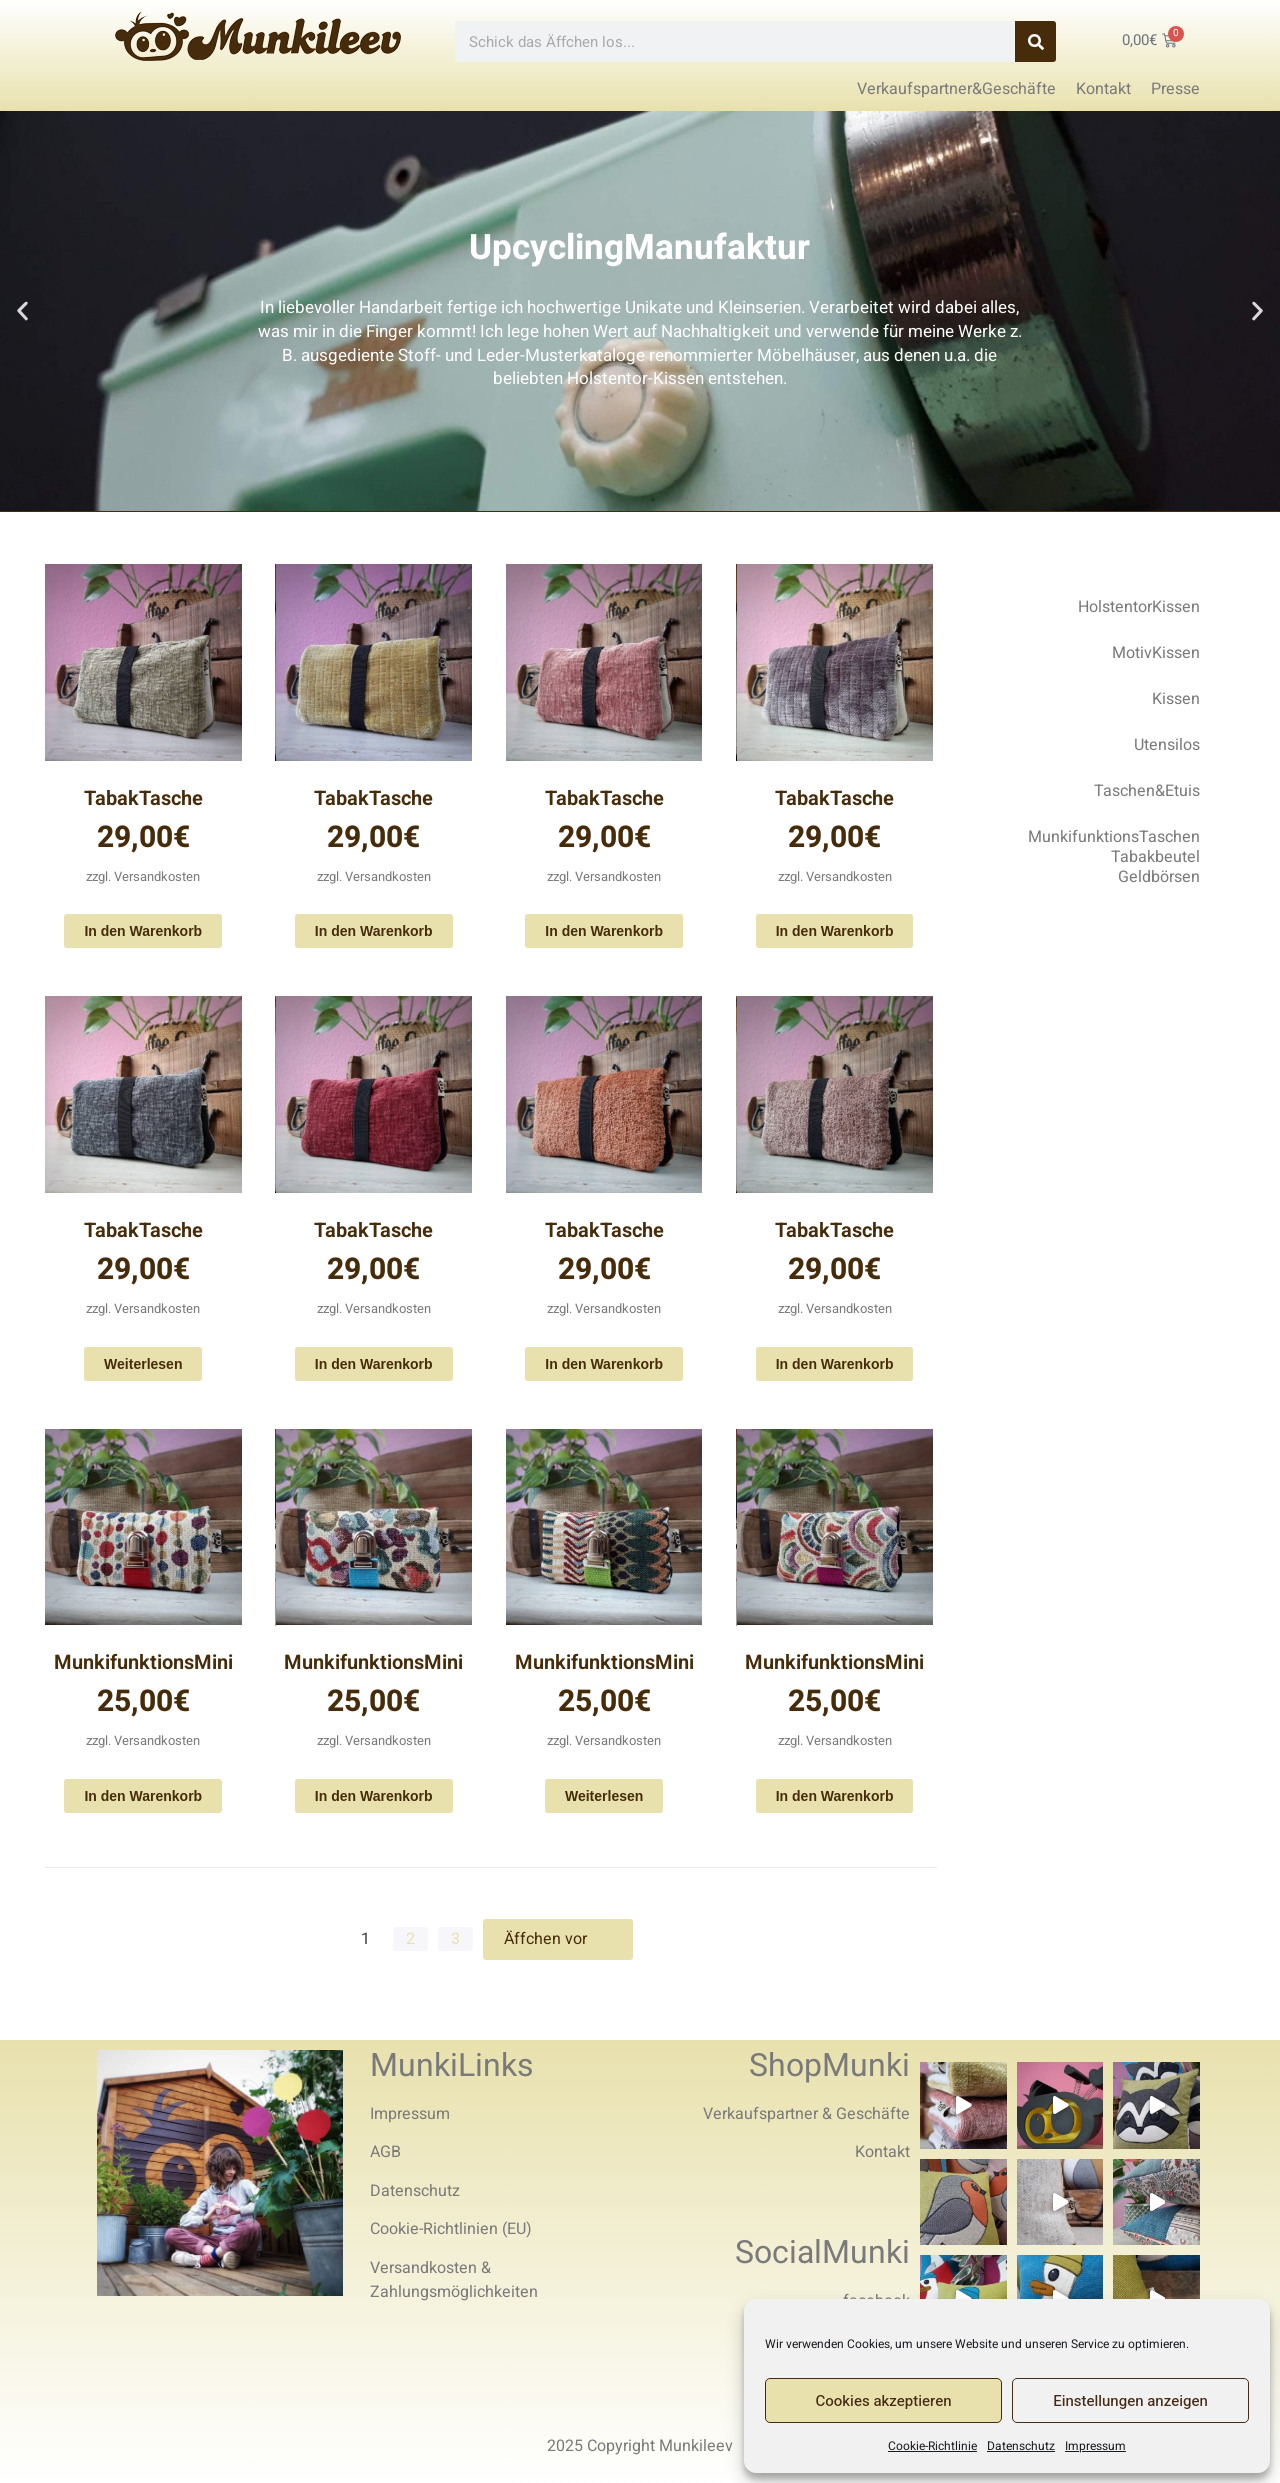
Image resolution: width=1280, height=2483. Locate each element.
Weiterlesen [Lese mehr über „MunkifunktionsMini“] (604, 1796)
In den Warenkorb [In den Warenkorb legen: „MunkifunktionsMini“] (143, 1796)
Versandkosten (157, 876)
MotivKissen (1156, 653)
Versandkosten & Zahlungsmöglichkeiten (454, 2280)
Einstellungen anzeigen (1130, 2401)
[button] (22, 311)
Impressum (1095, 2446)
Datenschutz (1021, 2446)
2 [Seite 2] (410, 1939)
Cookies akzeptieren (884, 2401)
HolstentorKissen (1139, 607)
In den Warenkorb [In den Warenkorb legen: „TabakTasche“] (143, 931)
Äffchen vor (558, 1939)
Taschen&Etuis (1147, 791)
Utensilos (1167, 745)
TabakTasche (143, 798)
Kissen (1176, 699)
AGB (385, 2152)
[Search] (1035, 41)
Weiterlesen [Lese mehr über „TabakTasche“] (143, 1364)
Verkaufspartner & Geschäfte (806, 2114)
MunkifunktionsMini (143, 1662)
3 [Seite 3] (455, 1939)
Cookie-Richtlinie (932, 2446)
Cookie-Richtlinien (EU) (451, 2229)
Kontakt (882, 2152)
